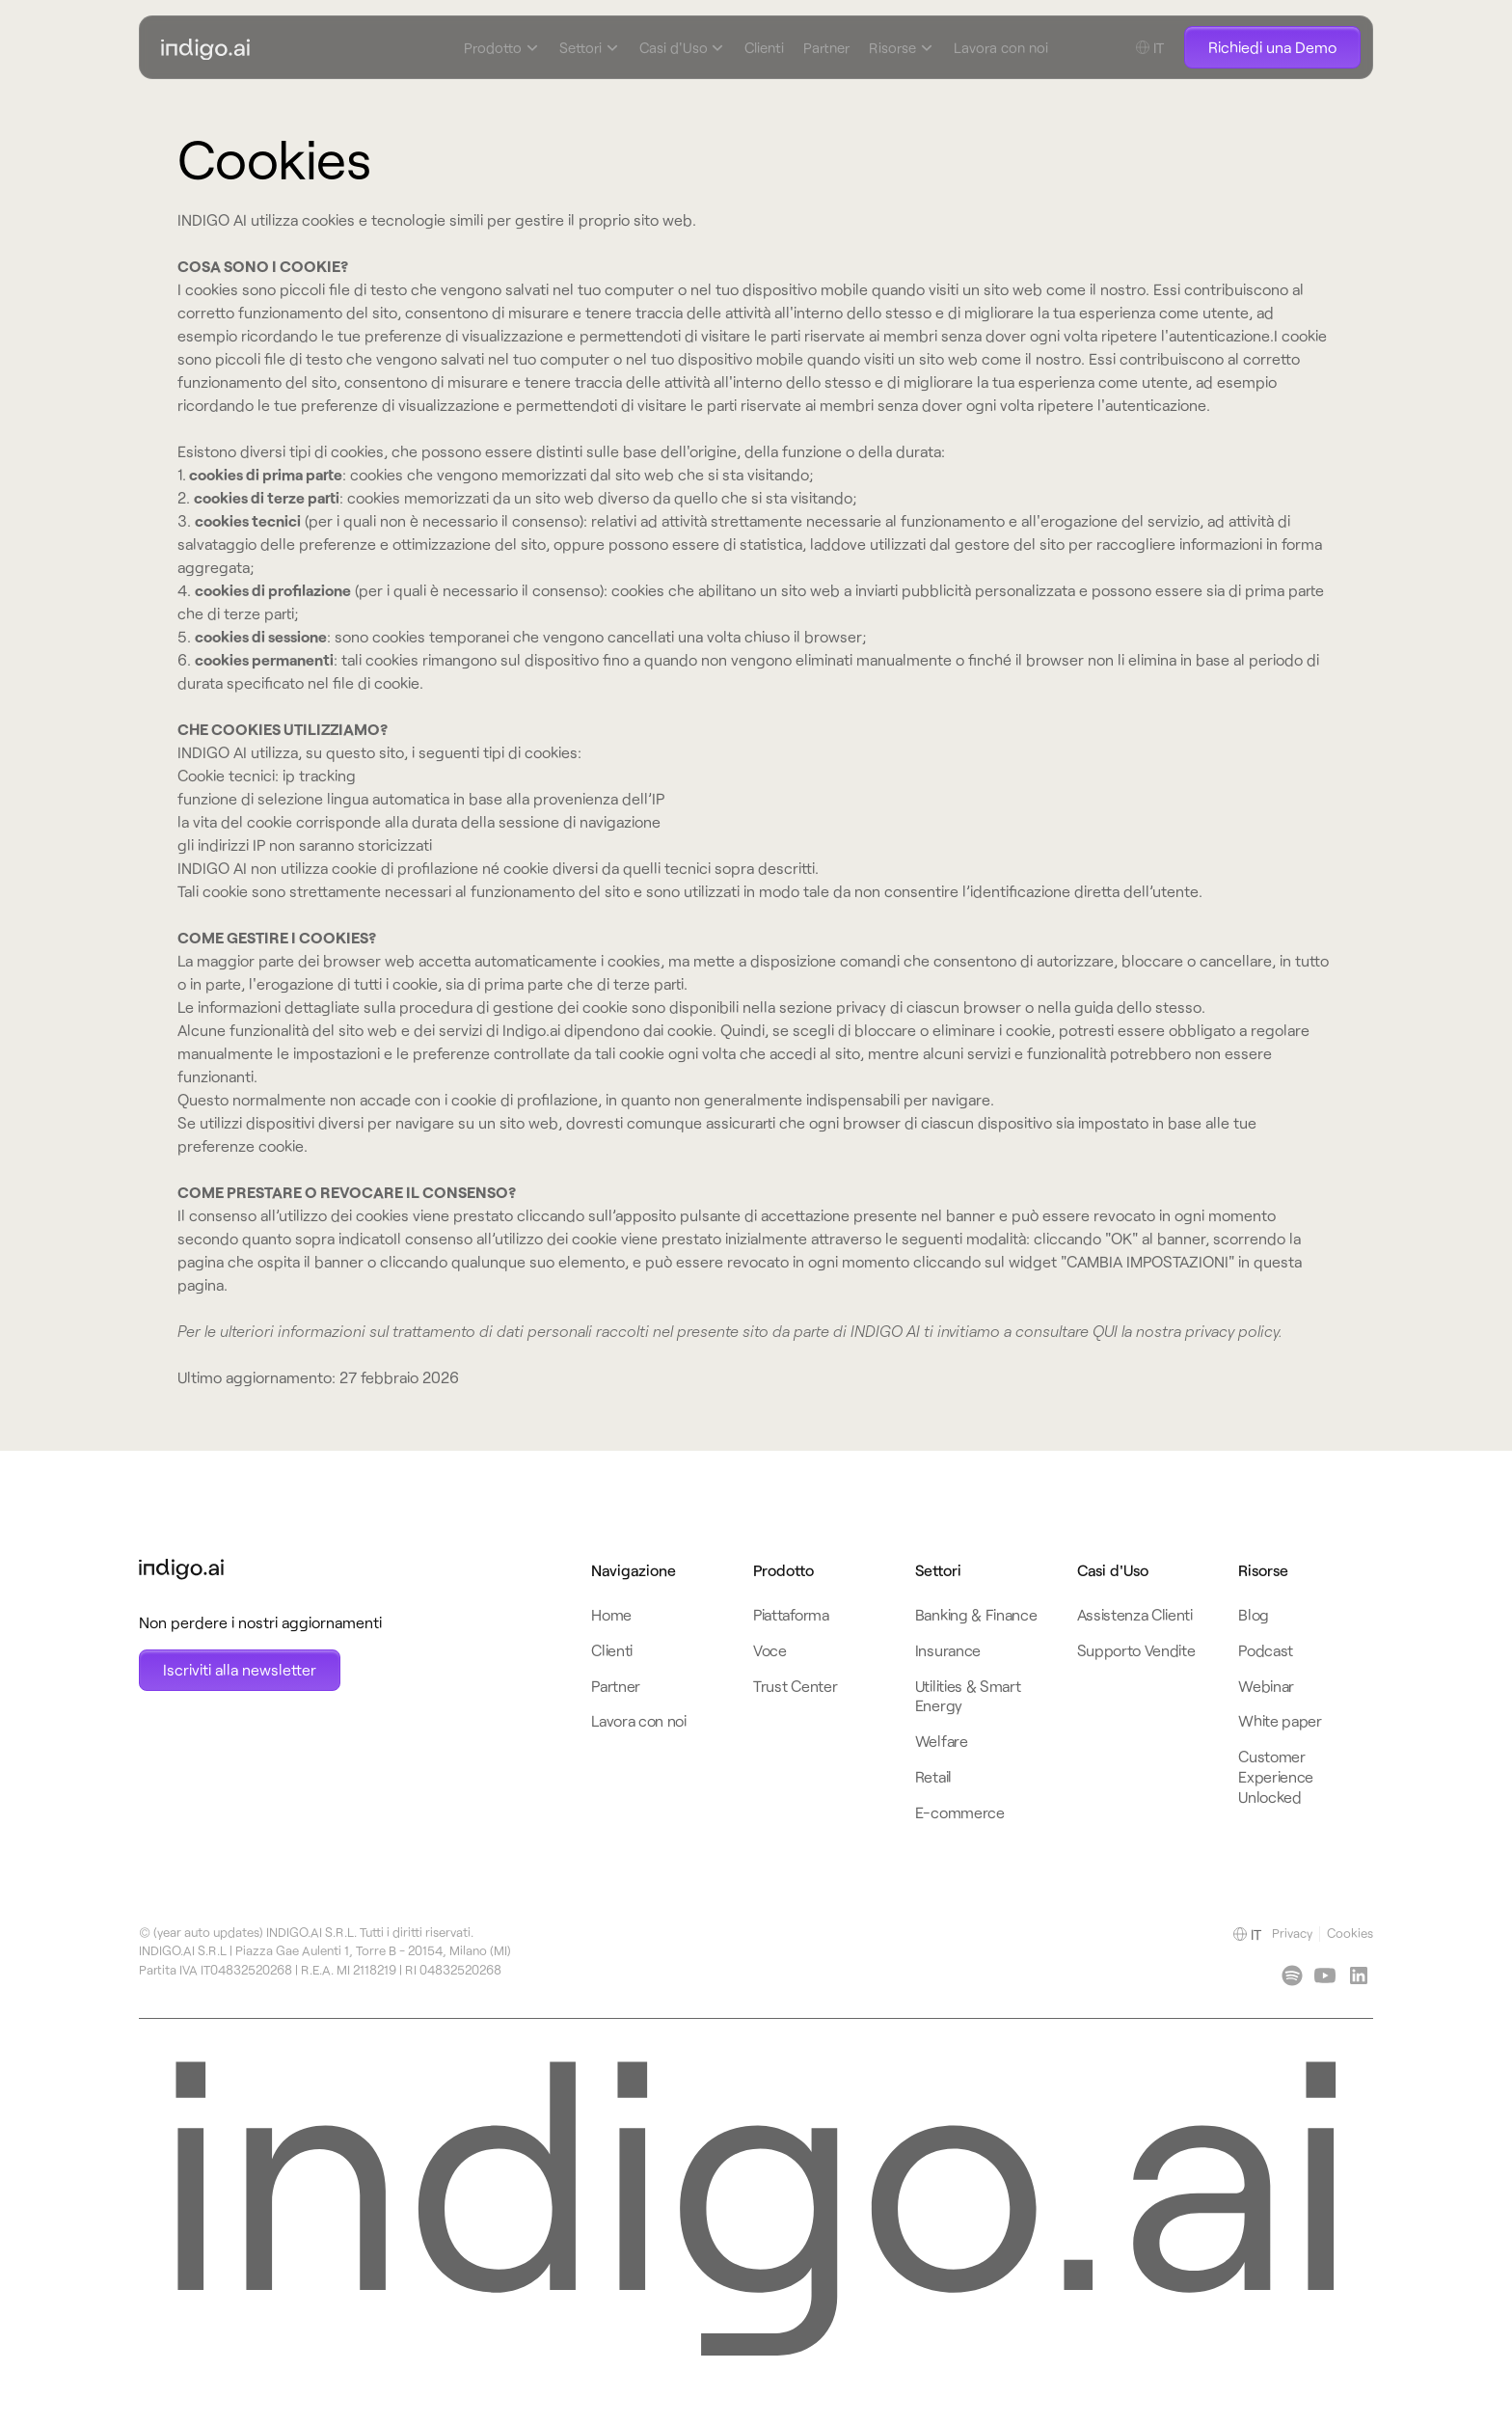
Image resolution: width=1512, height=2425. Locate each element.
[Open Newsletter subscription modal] (239, 1670)
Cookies (1350, 1933)
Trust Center (795, 1685)
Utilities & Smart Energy (968, 1695)
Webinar (1266, 1685)
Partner (826, 47)
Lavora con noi (1001, 47)
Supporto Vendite (1136, 1650)
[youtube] (1324, 1975)
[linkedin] (1292, 1975)
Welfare (941, 1740)
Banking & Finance (976, 1614)
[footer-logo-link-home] (260, 1569)
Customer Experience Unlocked (1275, 1776)
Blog (1253, 1614)
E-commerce (960, 1812)
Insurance (948, 1650)
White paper (1279, 1720)
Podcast (1265, 1650)
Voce (770, 1650)
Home (611, 1614)
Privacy (1292, 1933)
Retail (933, 1776)
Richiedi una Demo (1272, 47)
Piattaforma (790, 1614)
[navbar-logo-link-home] (338, 48)
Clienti (764, 47)
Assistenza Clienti (1135, 1614)
